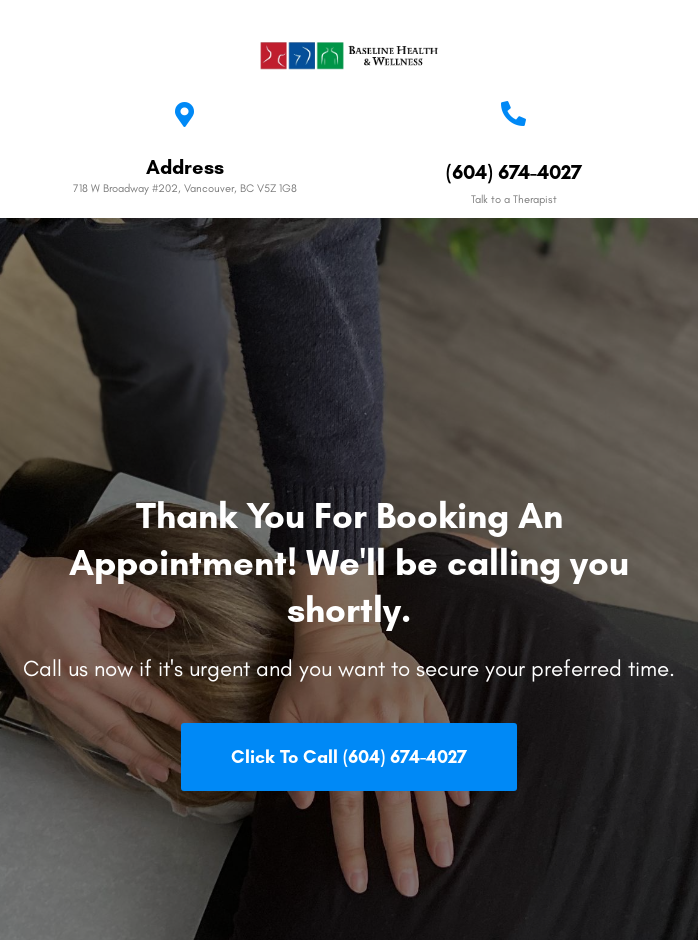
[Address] (184, 114)
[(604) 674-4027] (513, 113)
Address (185, 167)
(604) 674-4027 (514, 172)
